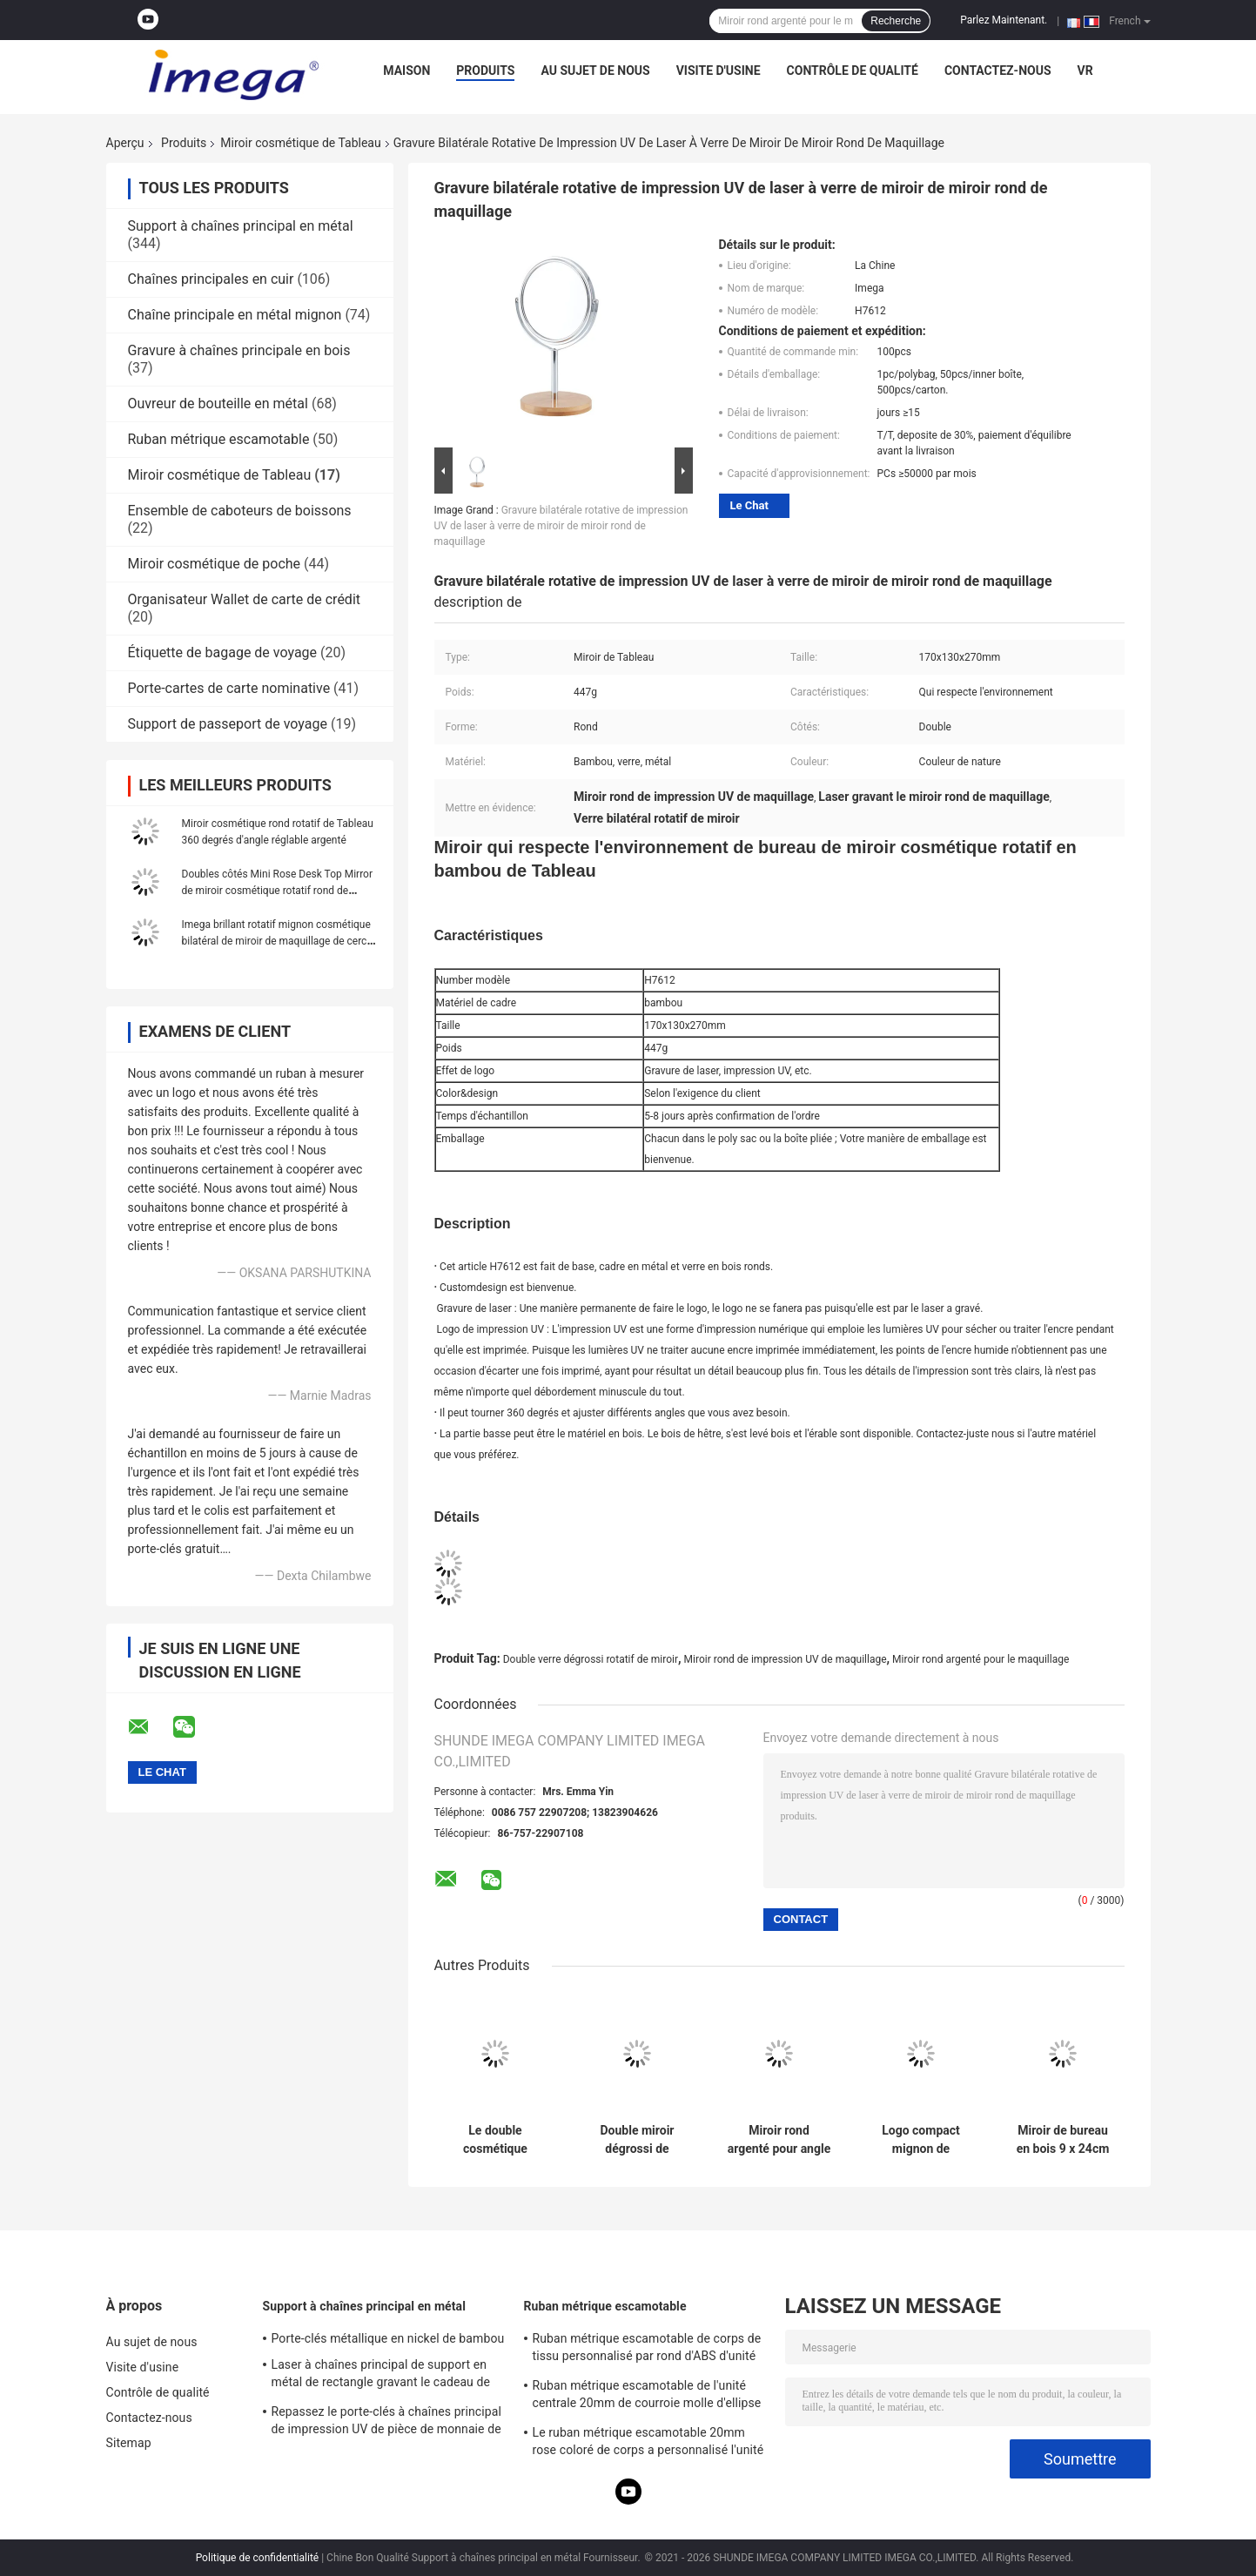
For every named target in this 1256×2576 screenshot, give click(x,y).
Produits (485, 70)
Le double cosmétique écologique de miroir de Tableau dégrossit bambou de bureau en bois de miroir (495, 2139)
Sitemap (128, 2443)
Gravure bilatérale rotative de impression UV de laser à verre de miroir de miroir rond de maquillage (561, 526)
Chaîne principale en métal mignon (235, 314)
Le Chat (749, 505)
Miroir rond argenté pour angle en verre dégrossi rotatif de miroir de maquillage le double (779, 2139)
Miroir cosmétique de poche (214, 563)
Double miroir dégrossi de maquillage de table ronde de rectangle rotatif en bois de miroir (637, 2139)
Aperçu (125, 143)
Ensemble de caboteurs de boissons (240, 510)
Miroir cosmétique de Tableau (300, 143)
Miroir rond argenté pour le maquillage (980, 1659)
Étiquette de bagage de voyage (223, 652)
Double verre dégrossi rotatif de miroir (590, 1659)
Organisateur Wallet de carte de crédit (244, 599)
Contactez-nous (997, 70)
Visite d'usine (718, 70)
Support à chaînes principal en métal (240, 226)
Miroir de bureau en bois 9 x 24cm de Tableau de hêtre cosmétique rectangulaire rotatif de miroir (1063, 2139)
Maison (406, 70)
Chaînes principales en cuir (211, 279)
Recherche (895, 21)
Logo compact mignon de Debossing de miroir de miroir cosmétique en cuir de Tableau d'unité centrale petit (921, 2139)
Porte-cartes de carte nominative (229, 688)
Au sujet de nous (595, 70)
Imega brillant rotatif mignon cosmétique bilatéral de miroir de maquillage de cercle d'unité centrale (278, 941)
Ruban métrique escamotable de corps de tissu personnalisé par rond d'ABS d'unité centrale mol (647, 2349)
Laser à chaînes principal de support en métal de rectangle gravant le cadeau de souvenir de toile (381, 2375)
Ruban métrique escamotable (219, 439)
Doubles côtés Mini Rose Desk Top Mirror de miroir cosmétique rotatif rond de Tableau (277, 890)
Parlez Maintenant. (1003, 20)
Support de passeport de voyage (227, 724)
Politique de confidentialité (257, 2558)
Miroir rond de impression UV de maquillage (785, 1659)
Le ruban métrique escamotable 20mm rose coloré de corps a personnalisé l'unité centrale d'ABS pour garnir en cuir (648, 2443)
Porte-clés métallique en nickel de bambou (388, 2338)
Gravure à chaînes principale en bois (239, 350)
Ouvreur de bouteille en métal (218, 403)
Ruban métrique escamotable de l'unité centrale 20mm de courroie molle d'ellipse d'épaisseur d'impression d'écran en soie (647, 2396)
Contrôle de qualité (852, 70)
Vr (1085, 70)
